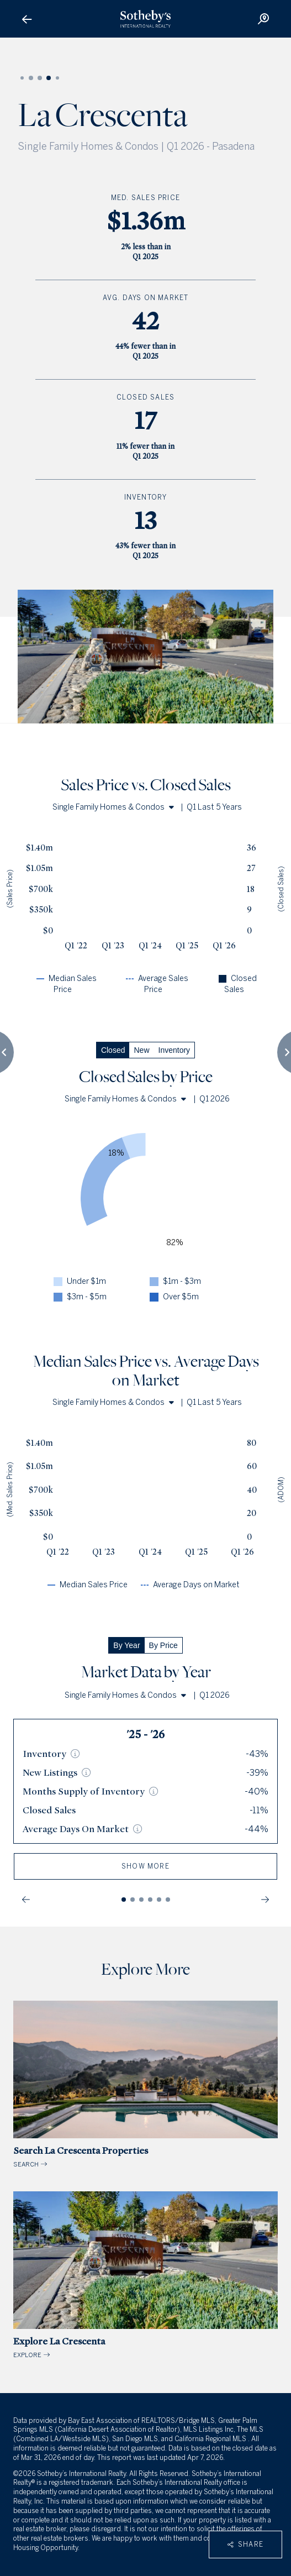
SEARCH (145, 2084)
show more (145, 1866)
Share (245, 2544)
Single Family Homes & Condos (113, 807)
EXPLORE (145, 2275)
